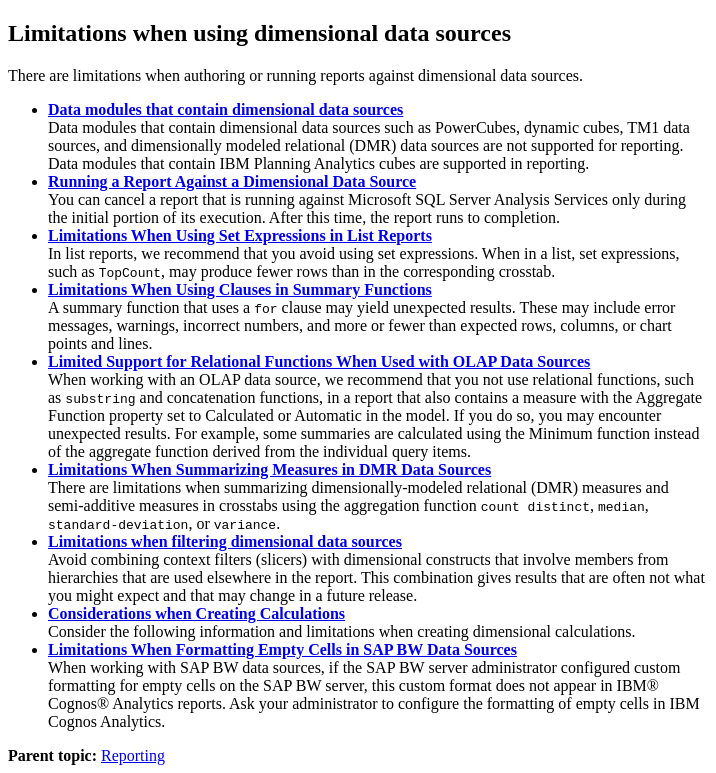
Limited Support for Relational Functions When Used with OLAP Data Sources (319, 361)
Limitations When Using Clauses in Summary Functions (240, 289)
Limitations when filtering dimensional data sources (225, 541)
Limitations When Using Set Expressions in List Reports (240, 235)
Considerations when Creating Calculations (196, 613)
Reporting (133, 755)
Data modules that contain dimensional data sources (225, 109)
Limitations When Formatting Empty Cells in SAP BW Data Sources (282, 649)
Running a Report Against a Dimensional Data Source (232, 181)
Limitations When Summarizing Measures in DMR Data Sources (269, 469)
